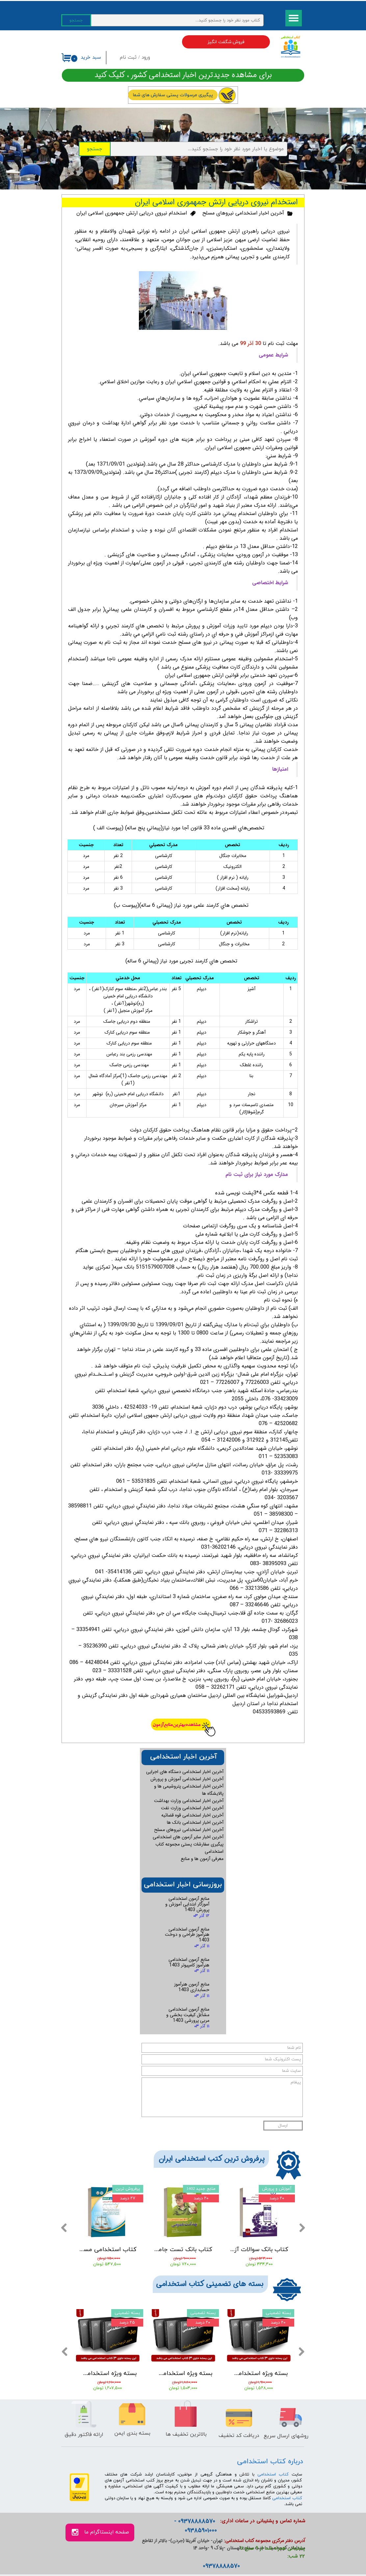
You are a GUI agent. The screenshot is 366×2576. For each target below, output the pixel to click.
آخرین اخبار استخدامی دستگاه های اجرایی (184, 1771)
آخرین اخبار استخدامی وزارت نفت (192, 1808)
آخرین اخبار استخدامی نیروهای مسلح (243, 213)
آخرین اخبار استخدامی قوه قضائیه (192, 1815)
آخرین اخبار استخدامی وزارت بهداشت (188, 1800)
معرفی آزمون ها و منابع (202, 1858)
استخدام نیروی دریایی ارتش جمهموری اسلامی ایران (131, 213)
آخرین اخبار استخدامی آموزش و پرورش (186, 1779)
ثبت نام (128, 57)
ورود (146, 57)
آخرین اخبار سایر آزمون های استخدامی (188, 1837)
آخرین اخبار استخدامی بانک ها (195, 1822)
